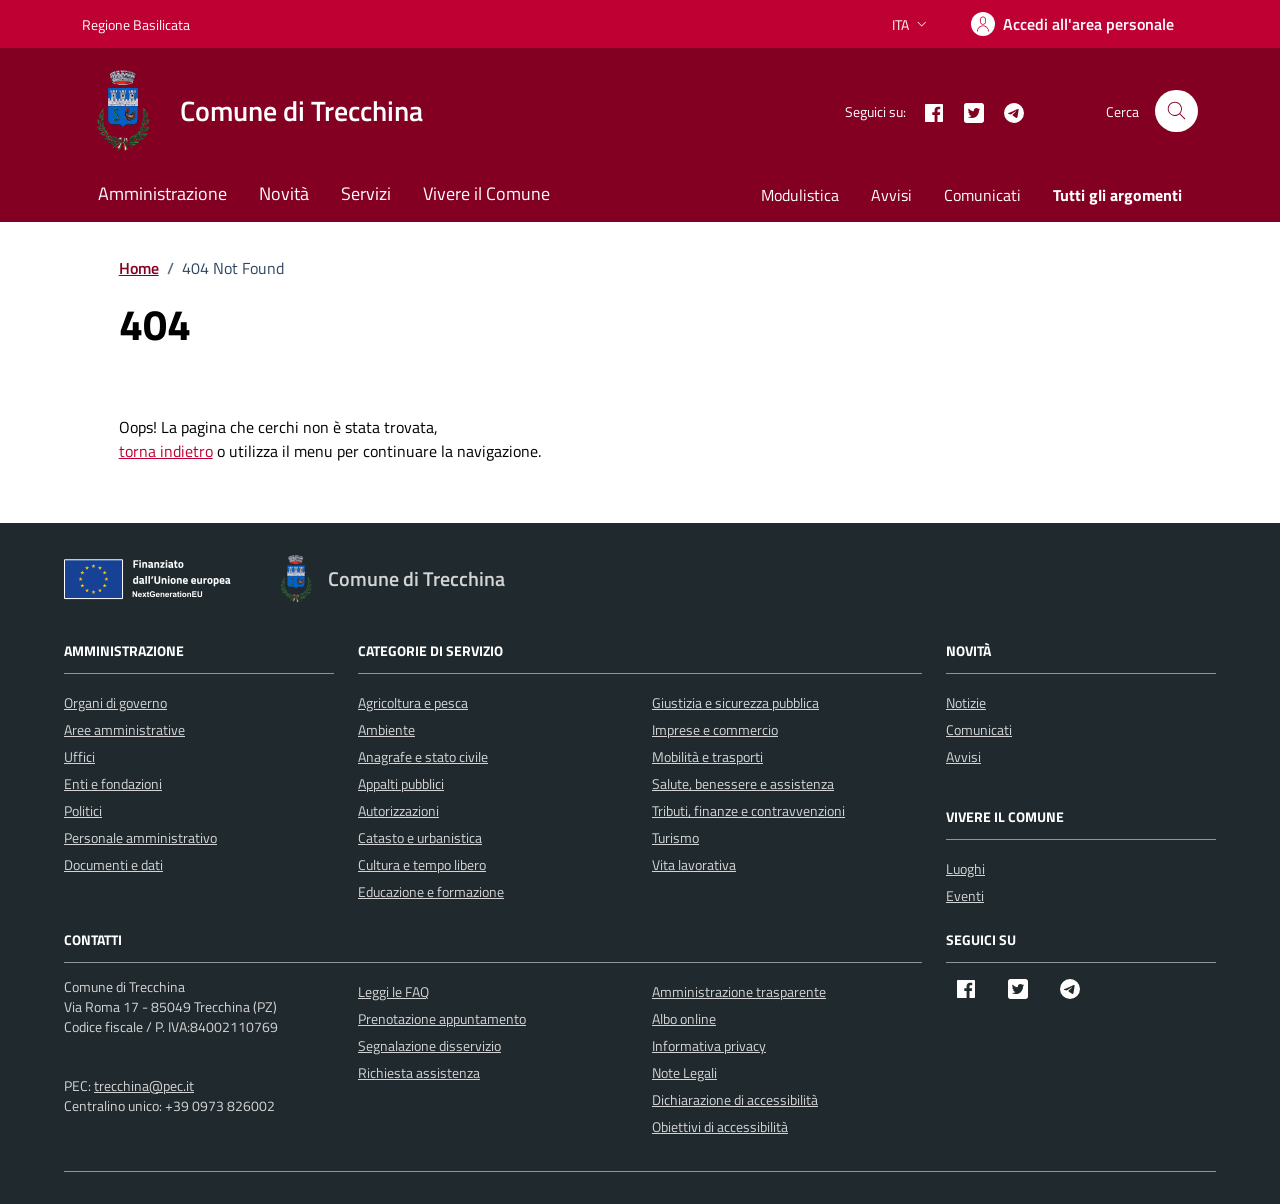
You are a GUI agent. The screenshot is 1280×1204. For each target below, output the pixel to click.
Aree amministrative (124, 729)
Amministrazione (162, 193)
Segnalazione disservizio (429, 1045)
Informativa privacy (709, 1045)
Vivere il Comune (486, 193)
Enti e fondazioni (113, 783)
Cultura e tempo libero (422, 864)
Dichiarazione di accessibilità (735, 1099)
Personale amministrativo (140, 837)
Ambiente (386, 729)
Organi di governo (115, 702)
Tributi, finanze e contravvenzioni (748, 810)
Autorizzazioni (398, 810)
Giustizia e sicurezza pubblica (735, 702)
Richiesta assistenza (419, 1072)
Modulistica (800, 195)
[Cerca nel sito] (1176, 111)
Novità (284, 193)
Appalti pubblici (401, 783)
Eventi (965, 895)
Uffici (79, 756)
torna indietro (166, 451)
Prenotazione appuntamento (442, 1018)
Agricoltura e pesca (413, 702)
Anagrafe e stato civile (423, 756)
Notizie (966, 702)
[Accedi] (1072, 24)
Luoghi (965, 868)
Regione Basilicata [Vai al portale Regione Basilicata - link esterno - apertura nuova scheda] (136, 24)
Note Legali (684, 1072)
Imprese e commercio (715, 729)
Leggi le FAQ (393, 991)
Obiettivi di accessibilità (720, 1126)
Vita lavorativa (694, 864)
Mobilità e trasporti (707, 756)
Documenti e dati (113, 864)
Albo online (684, 1018)
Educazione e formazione (431, 891)
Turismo (675, 837)
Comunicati (982, 195)
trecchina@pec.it (144, 1085)
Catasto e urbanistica (420, 837)
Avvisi (891, 195)
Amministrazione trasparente (739, 991)
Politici (83, 810)
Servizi (366, 193)
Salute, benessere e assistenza (743, 783)
